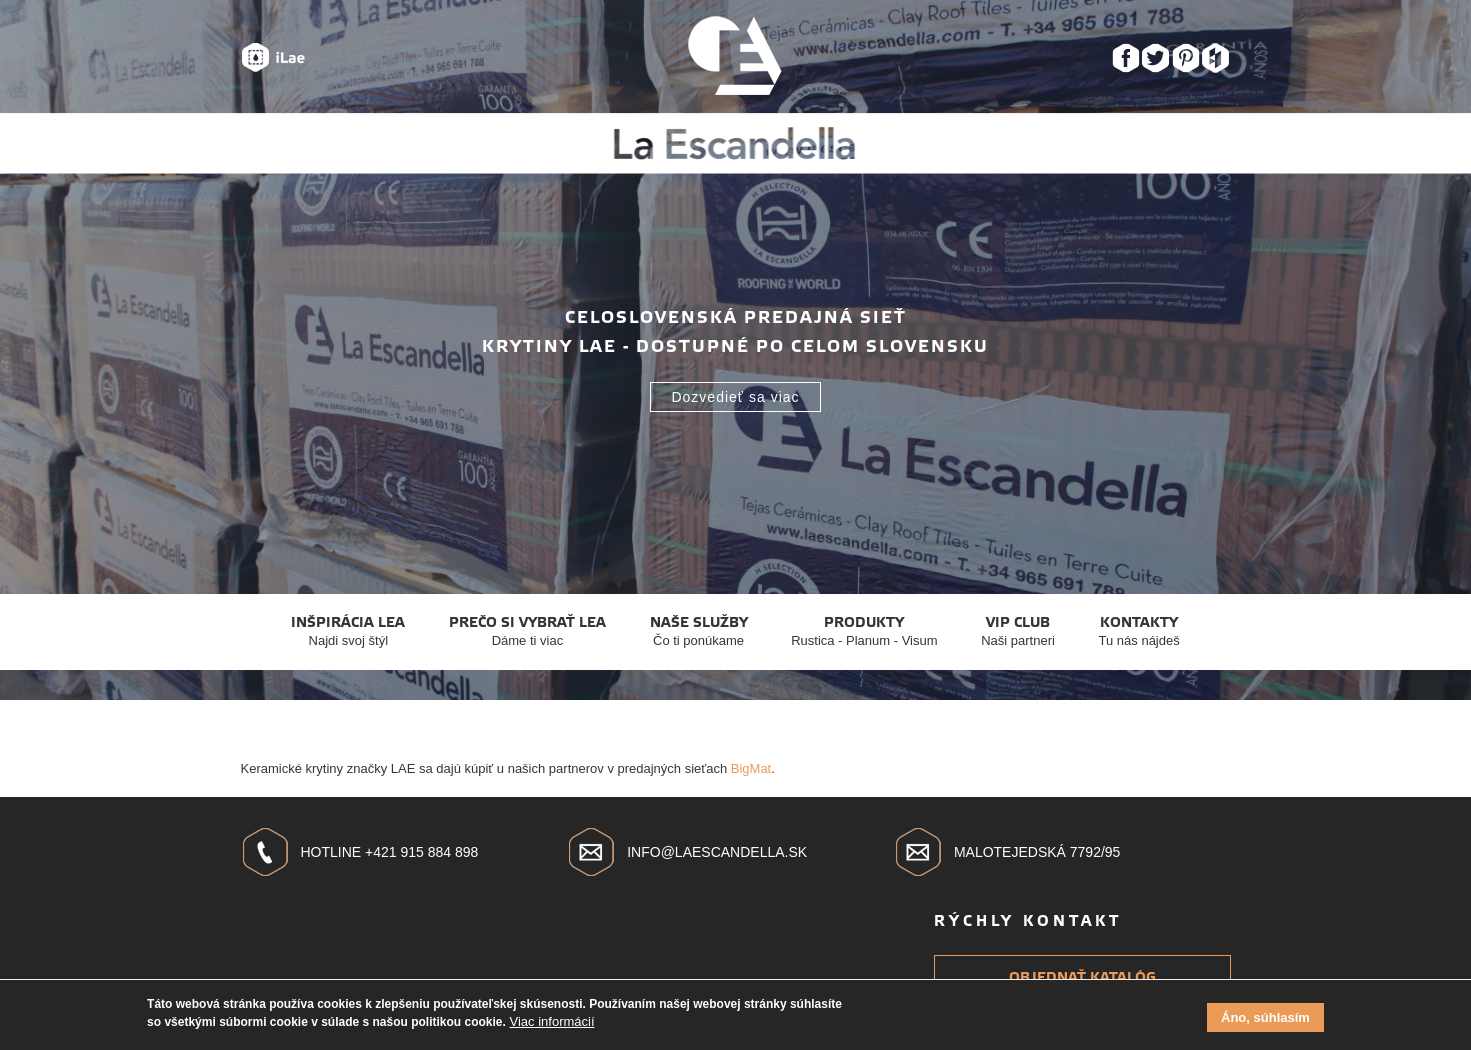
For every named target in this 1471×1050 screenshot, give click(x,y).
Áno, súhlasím (1265, 1020)
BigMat (751, 768)
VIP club (1018, 632)
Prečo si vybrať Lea (527, 632)
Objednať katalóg (1082, 977)
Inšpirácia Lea (348, 632)
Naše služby (699, 632)
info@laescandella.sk (717, 852)
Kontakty (1139, 632)
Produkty (864, 632)
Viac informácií (552, 1024)
